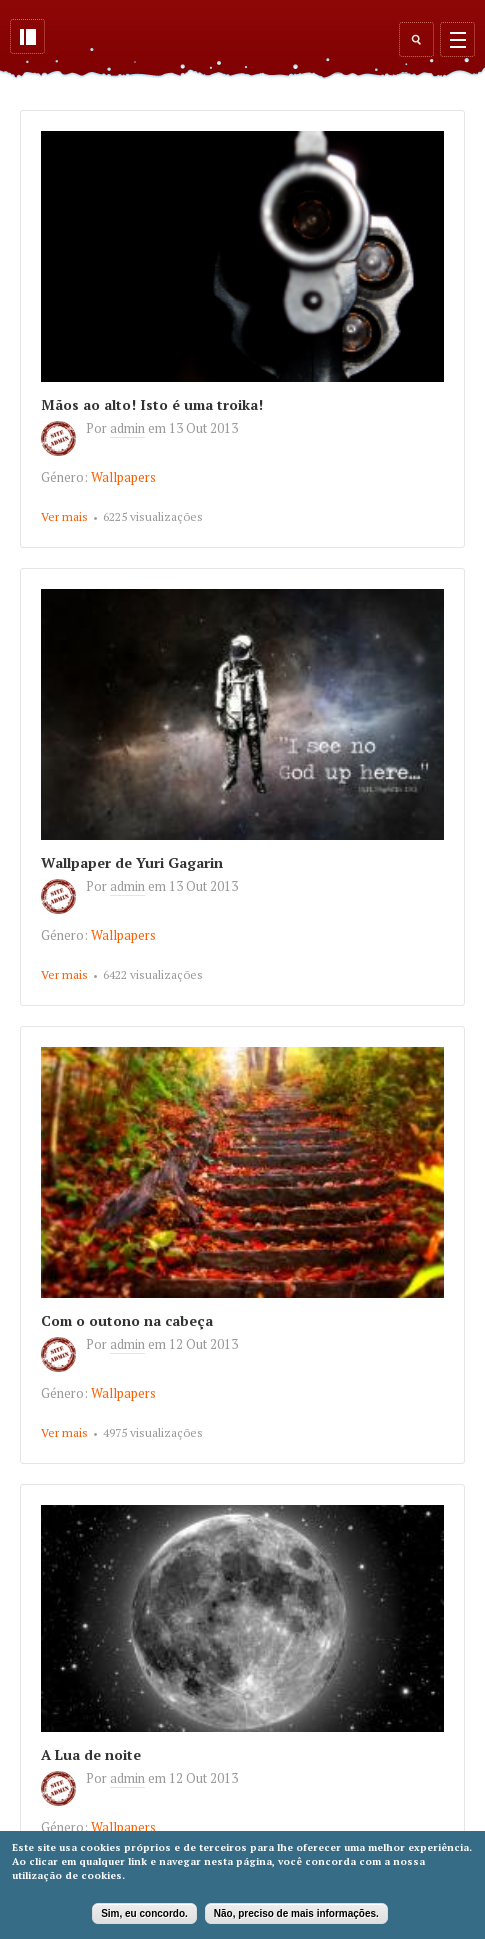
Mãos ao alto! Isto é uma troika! (152, 404)
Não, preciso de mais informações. (296, 1913)
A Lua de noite (91, 1754)
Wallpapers (123, 477)
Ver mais (64, 516)
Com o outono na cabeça (127, 1320)
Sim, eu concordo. (144, 1913)
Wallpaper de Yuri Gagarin (132, 862)
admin (127, 428)
